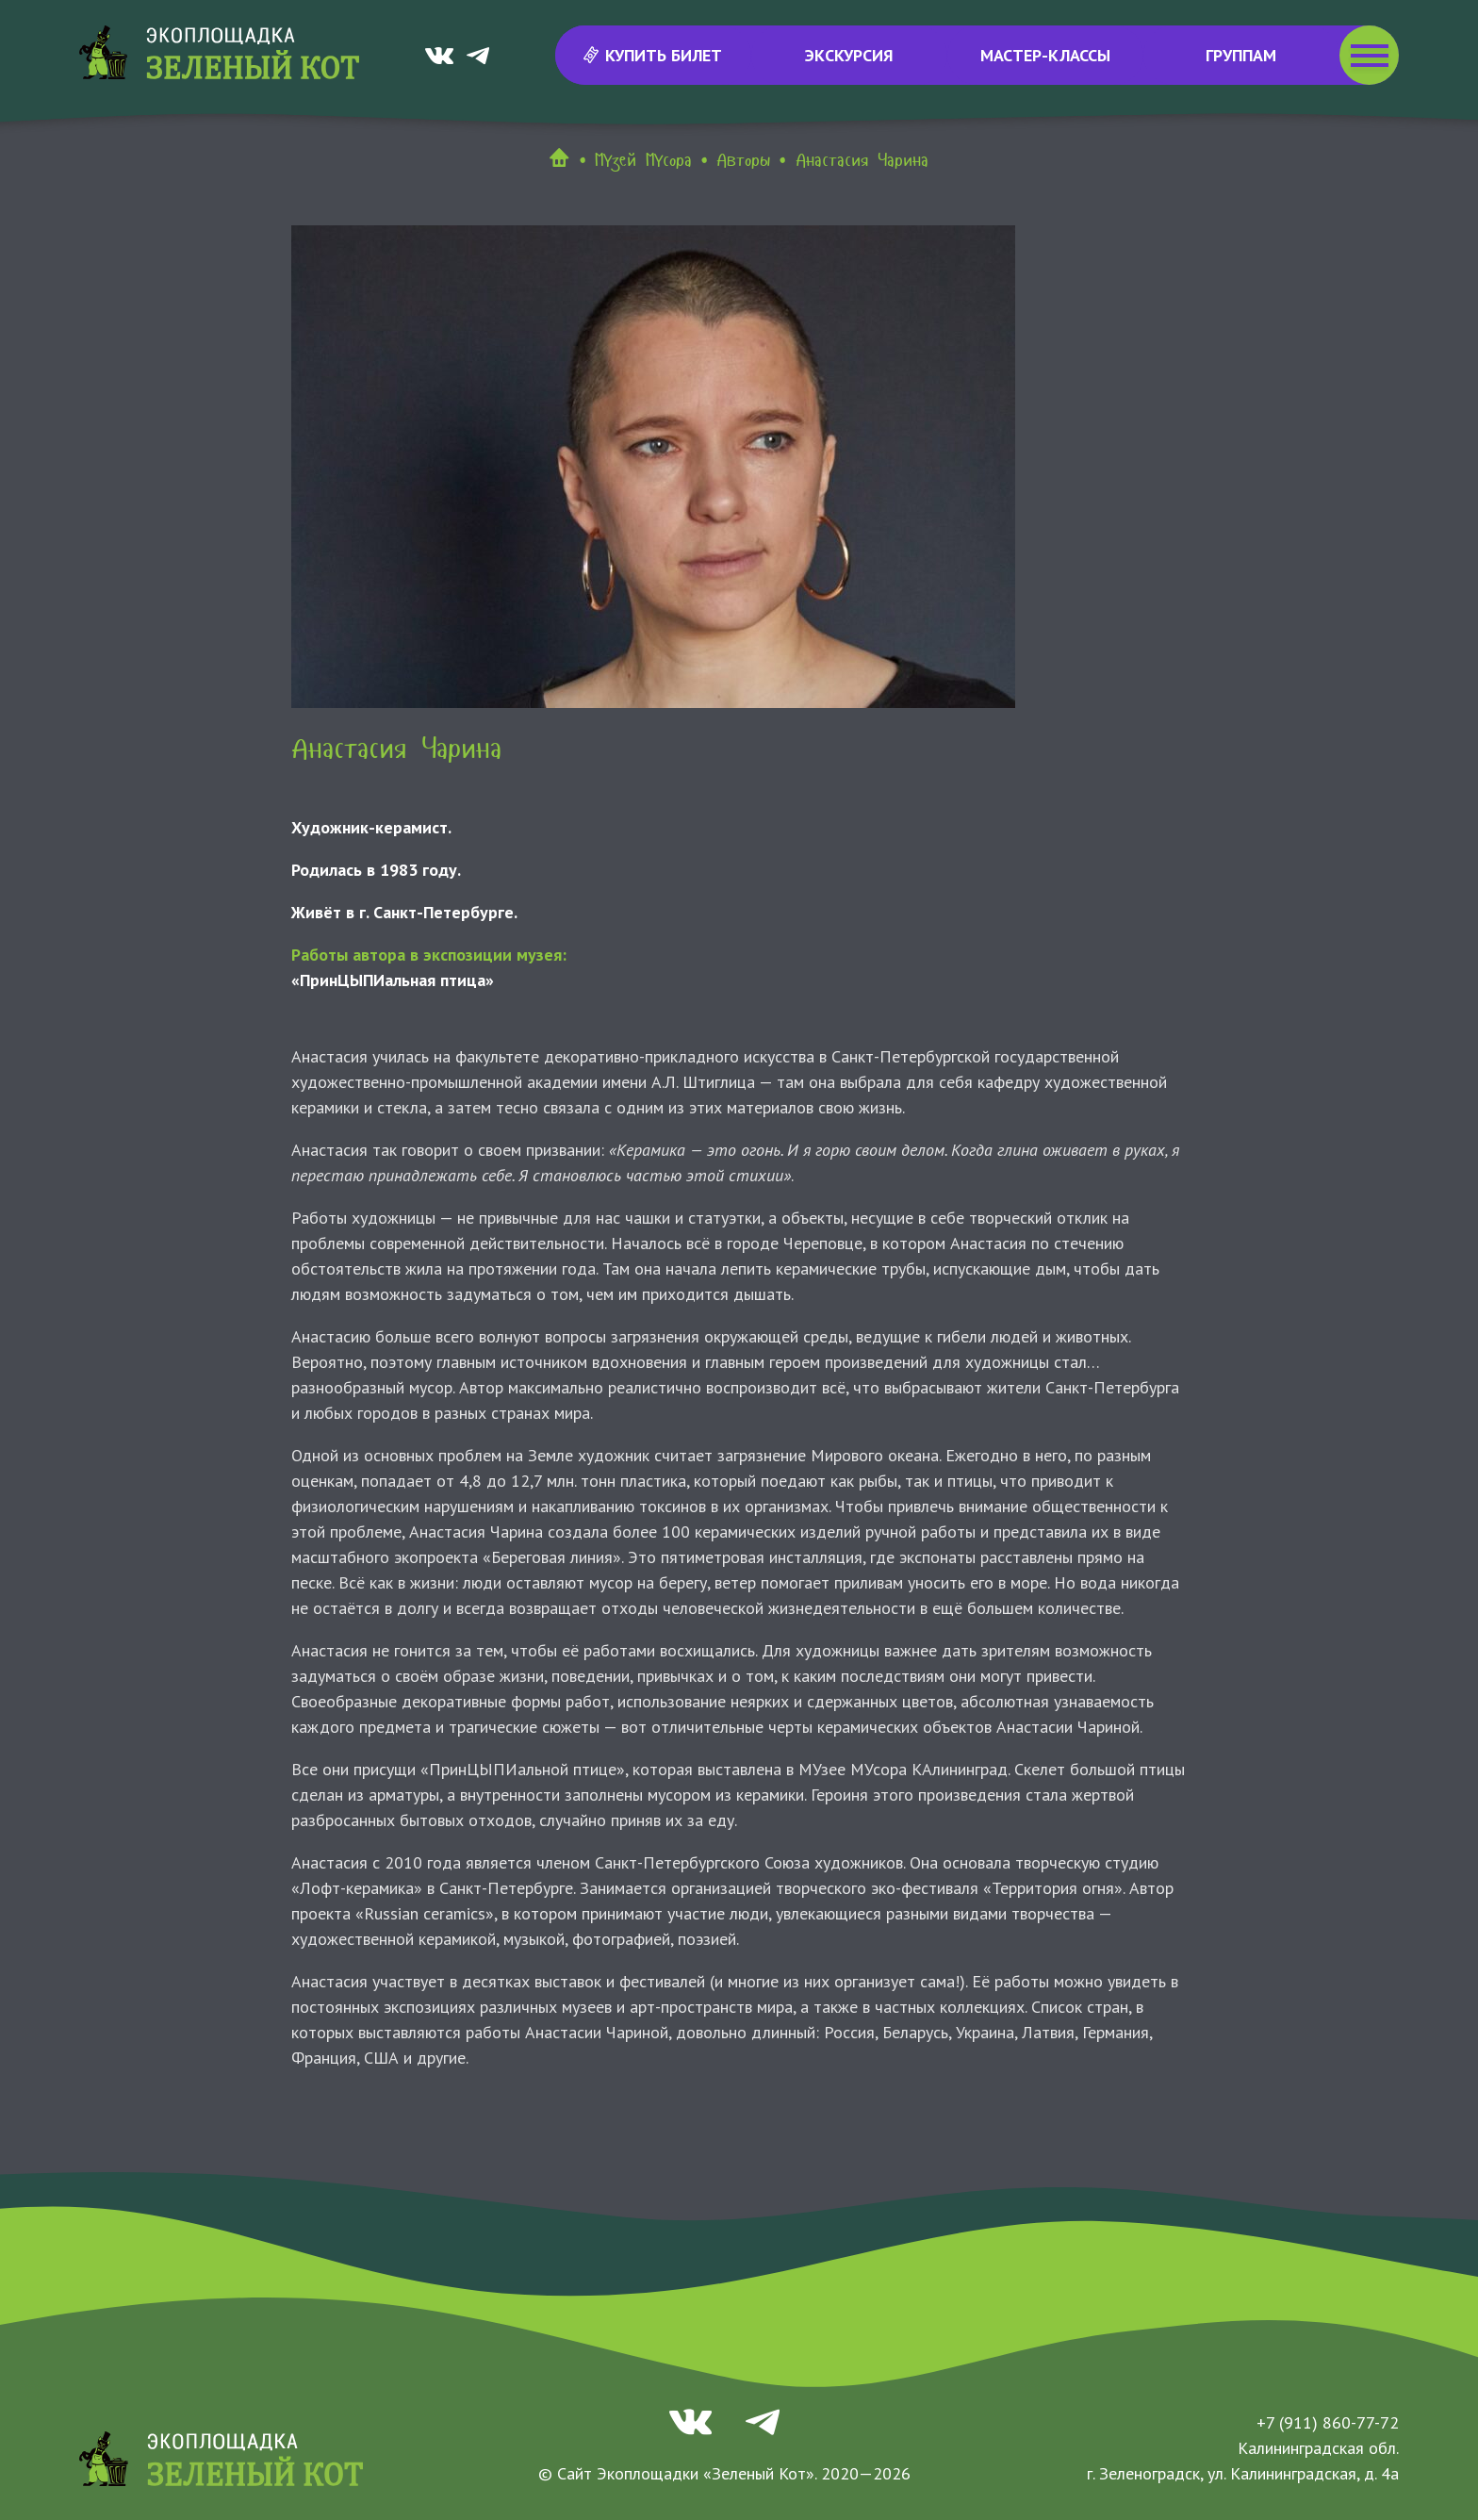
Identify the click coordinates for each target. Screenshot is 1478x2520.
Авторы (743, 160)
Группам (1241, 55)
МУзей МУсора (643, 160)
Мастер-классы (1045, 55)
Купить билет (652, 55)
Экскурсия (849, 55)
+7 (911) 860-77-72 (1327, 2422)
